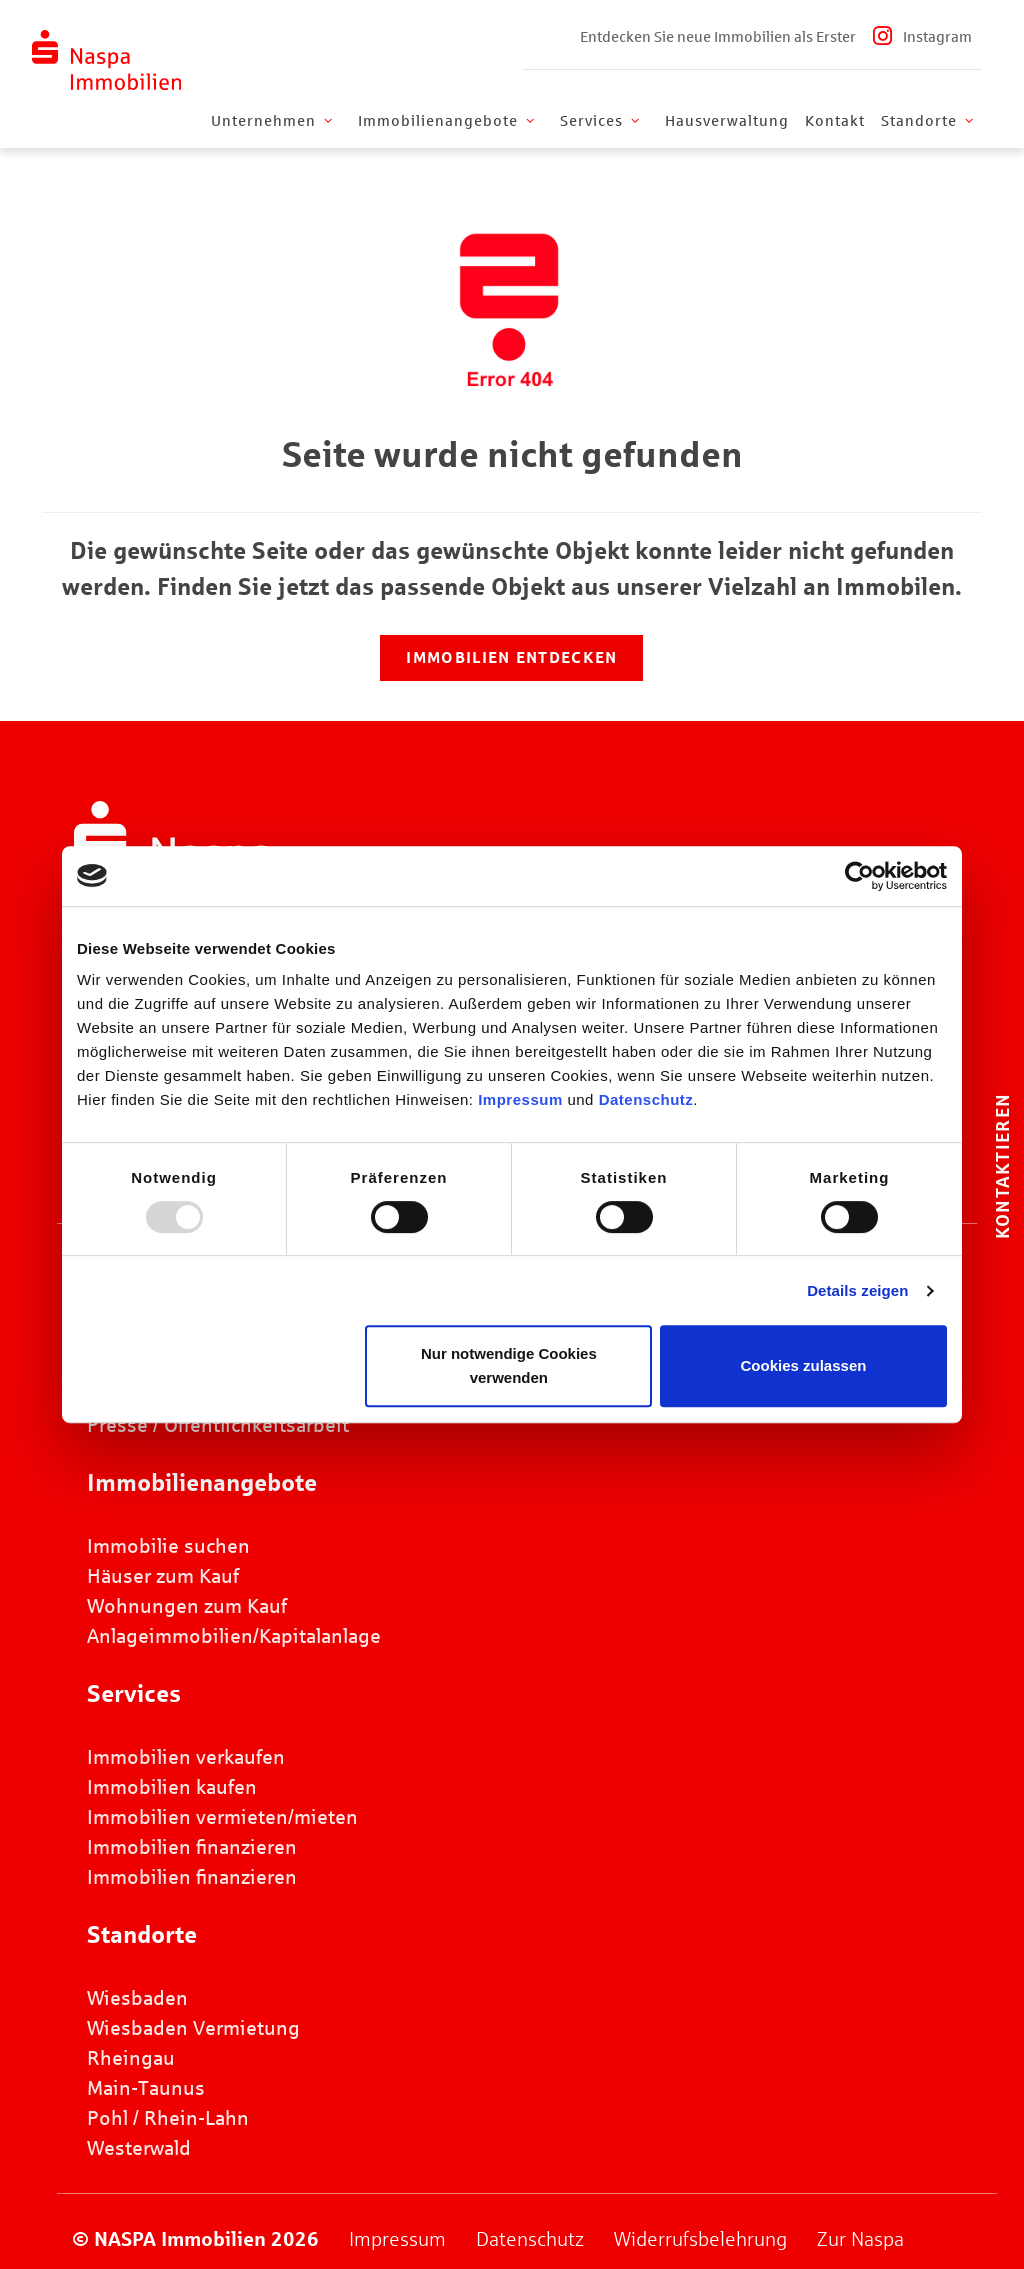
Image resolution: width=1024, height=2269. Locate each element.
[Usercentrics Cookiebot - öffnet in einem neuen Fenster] (859, 876)
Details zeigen (857, 1290)
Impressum (520, 1099)
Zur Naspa (860, 2239)
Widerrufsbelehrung (700, 2239)
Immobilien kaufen (172, 1787)
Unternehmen (273, 121)
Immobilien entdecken (511, 657)
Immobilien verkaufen (186, 1757)
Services (601, 121)
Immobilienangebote (448, 121)
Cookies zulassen (804, 1365)
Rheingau (131, 2058)
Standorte (929, 121)
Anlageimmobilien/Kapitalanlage (234, 1636)
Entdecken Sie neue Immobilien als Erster (718, 37)
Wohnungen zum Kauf (187, 1606)
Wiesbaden (137, 1998)
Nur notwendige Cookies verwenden (509, 1365)
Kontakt (835, 121)
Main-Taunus (146, 2088)
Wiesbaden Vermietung (193, 2028)
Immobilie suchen (168, 1546)
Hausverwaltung (727, 121)
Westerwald (139, 2148)
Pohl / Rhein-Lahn (168, 2118)
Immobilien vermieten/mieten (222, 1817)
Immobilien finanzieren (192, 1847)
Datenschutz (646, 1099)
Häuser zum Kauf (163, 1576)
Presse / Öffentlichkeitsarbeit (218, 1425)
